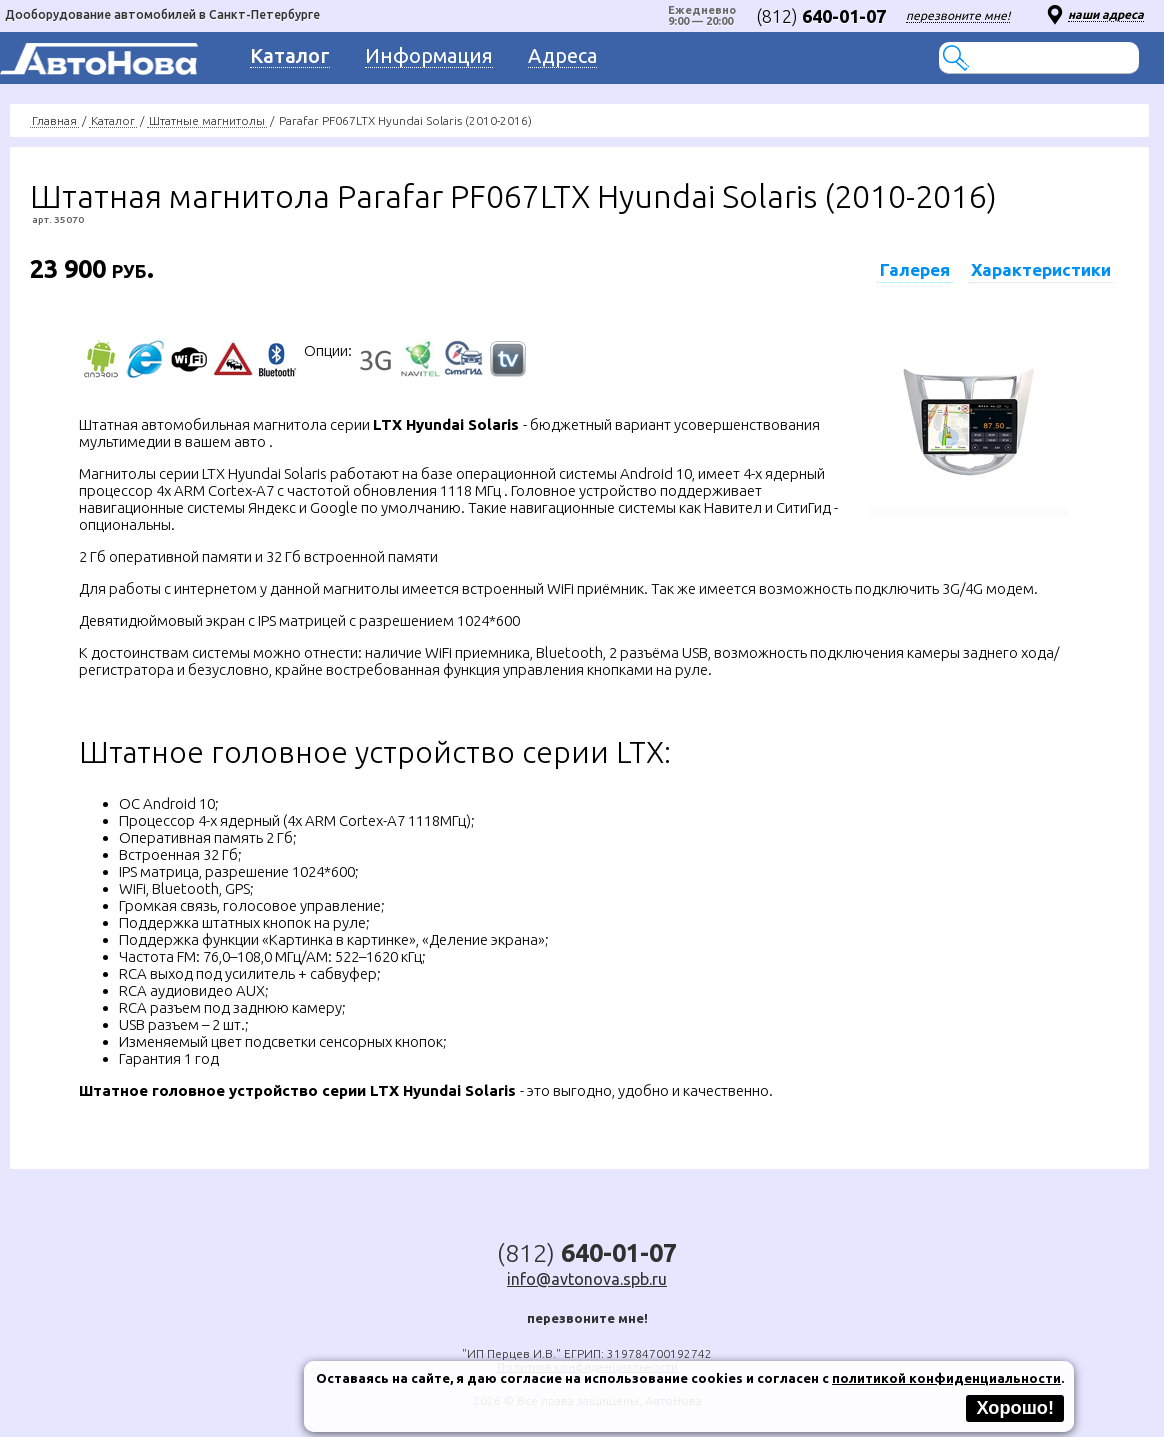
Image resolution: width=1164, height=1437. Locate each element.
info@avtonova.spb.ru (587, 1279)
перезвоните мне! (958, 15)
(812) (821, 16)
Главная (54, 120)
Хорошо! (1015, 1408)
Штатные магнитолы (207, 120)
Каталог (113, 120)
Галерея (915, 269)
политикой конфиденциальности (946, 1378)
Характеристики (1041, 269)
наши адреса (1106, 14)
